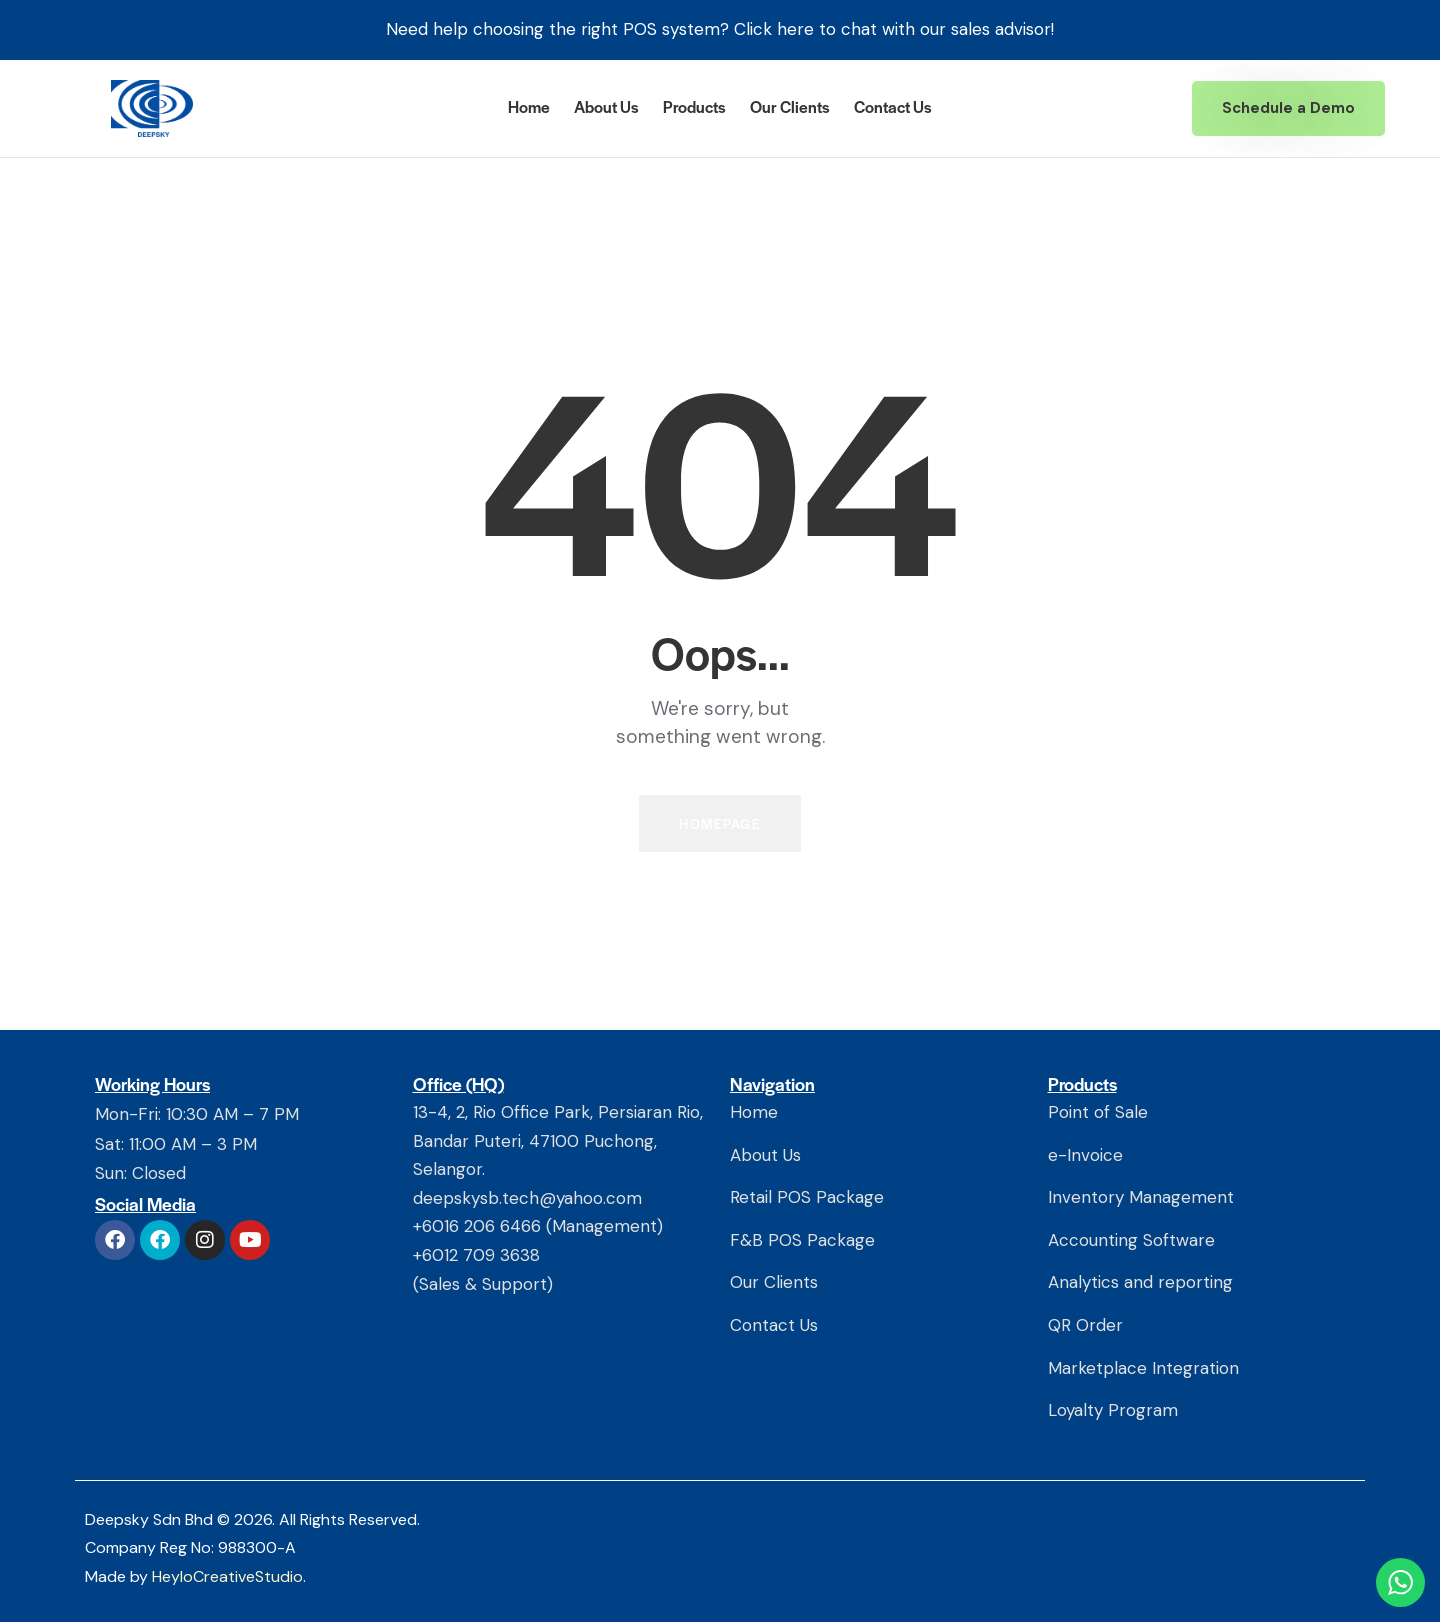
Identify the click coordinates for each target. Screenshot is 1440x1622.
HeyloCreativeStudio (227, 1576)
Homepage (720, 823)
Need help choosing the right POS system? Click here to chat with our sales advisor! (720, 29)
